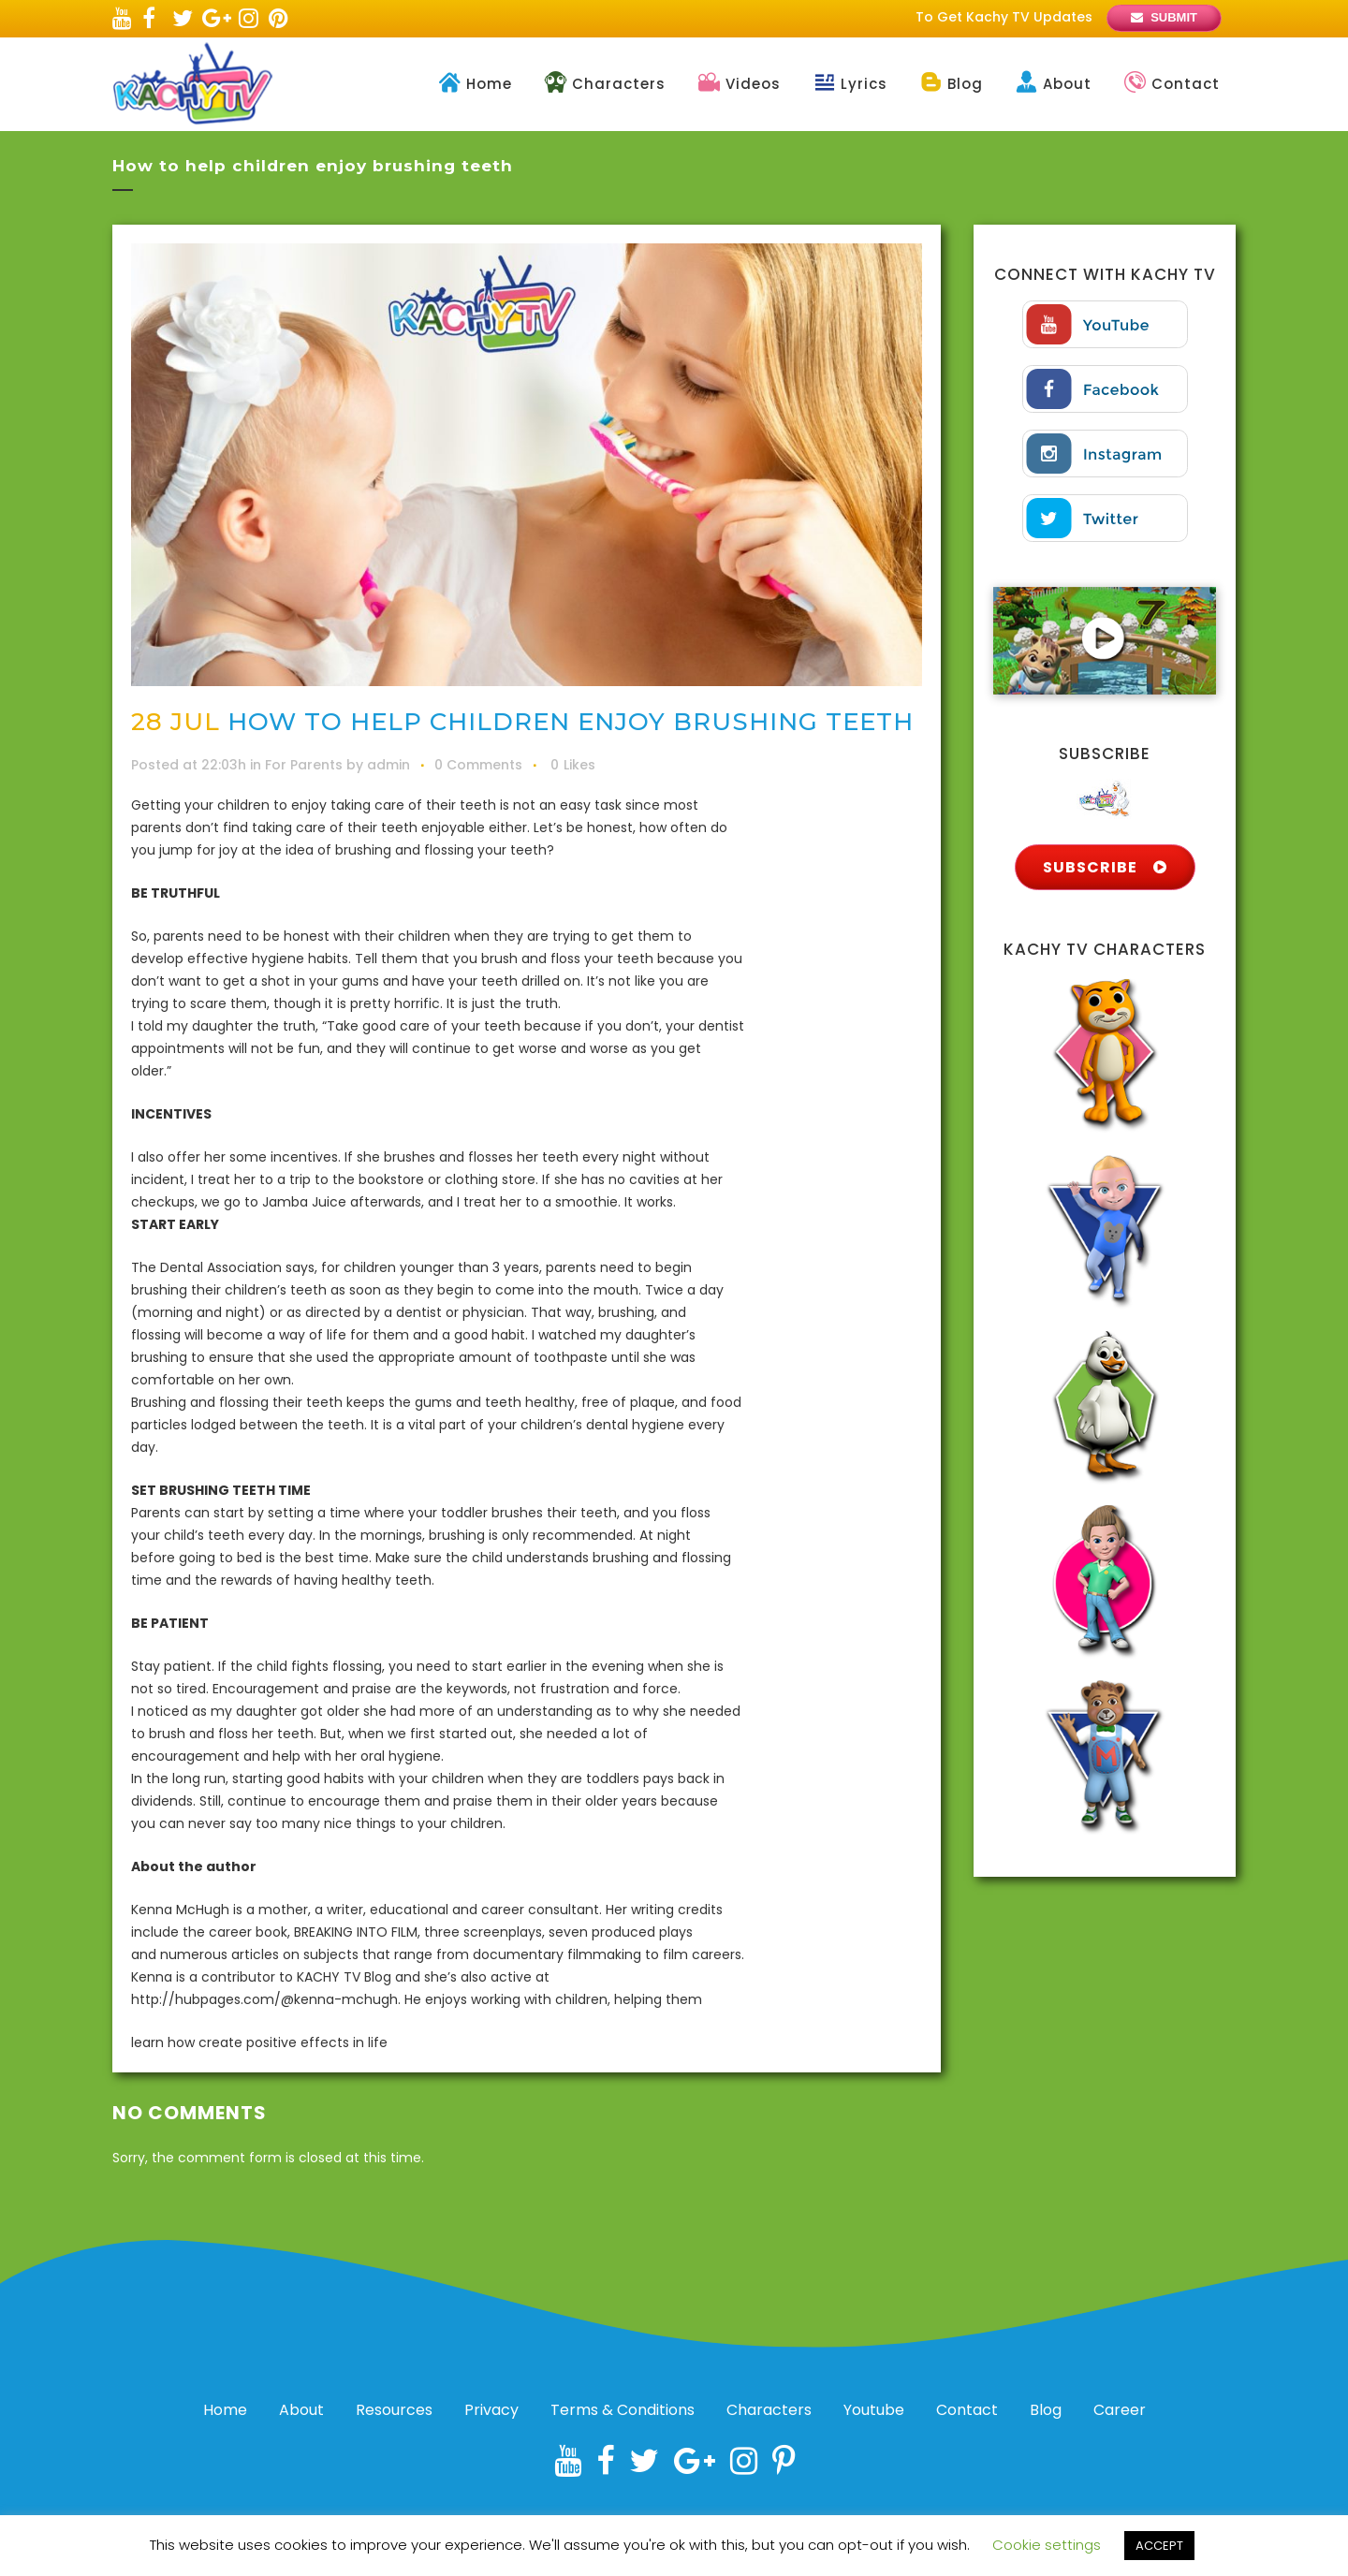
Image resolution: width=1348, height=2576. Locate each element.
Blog (1046, 2410)
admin (388, 764)
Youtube (873, 2410)
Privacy (491, 2410)
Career (1119, 2410)
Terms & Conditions (622, 2410)
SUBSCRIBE (1105, 867)
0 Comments (478, 764)
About (301, 2410)
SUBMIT (1173, 17)
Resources (394, 2410)
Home (225, 2410)
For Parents (304, 764)
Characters (769, 2410)
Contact (967, 2410)
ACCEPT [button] (1159, 2545)
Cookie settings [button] (1046, 2544)
